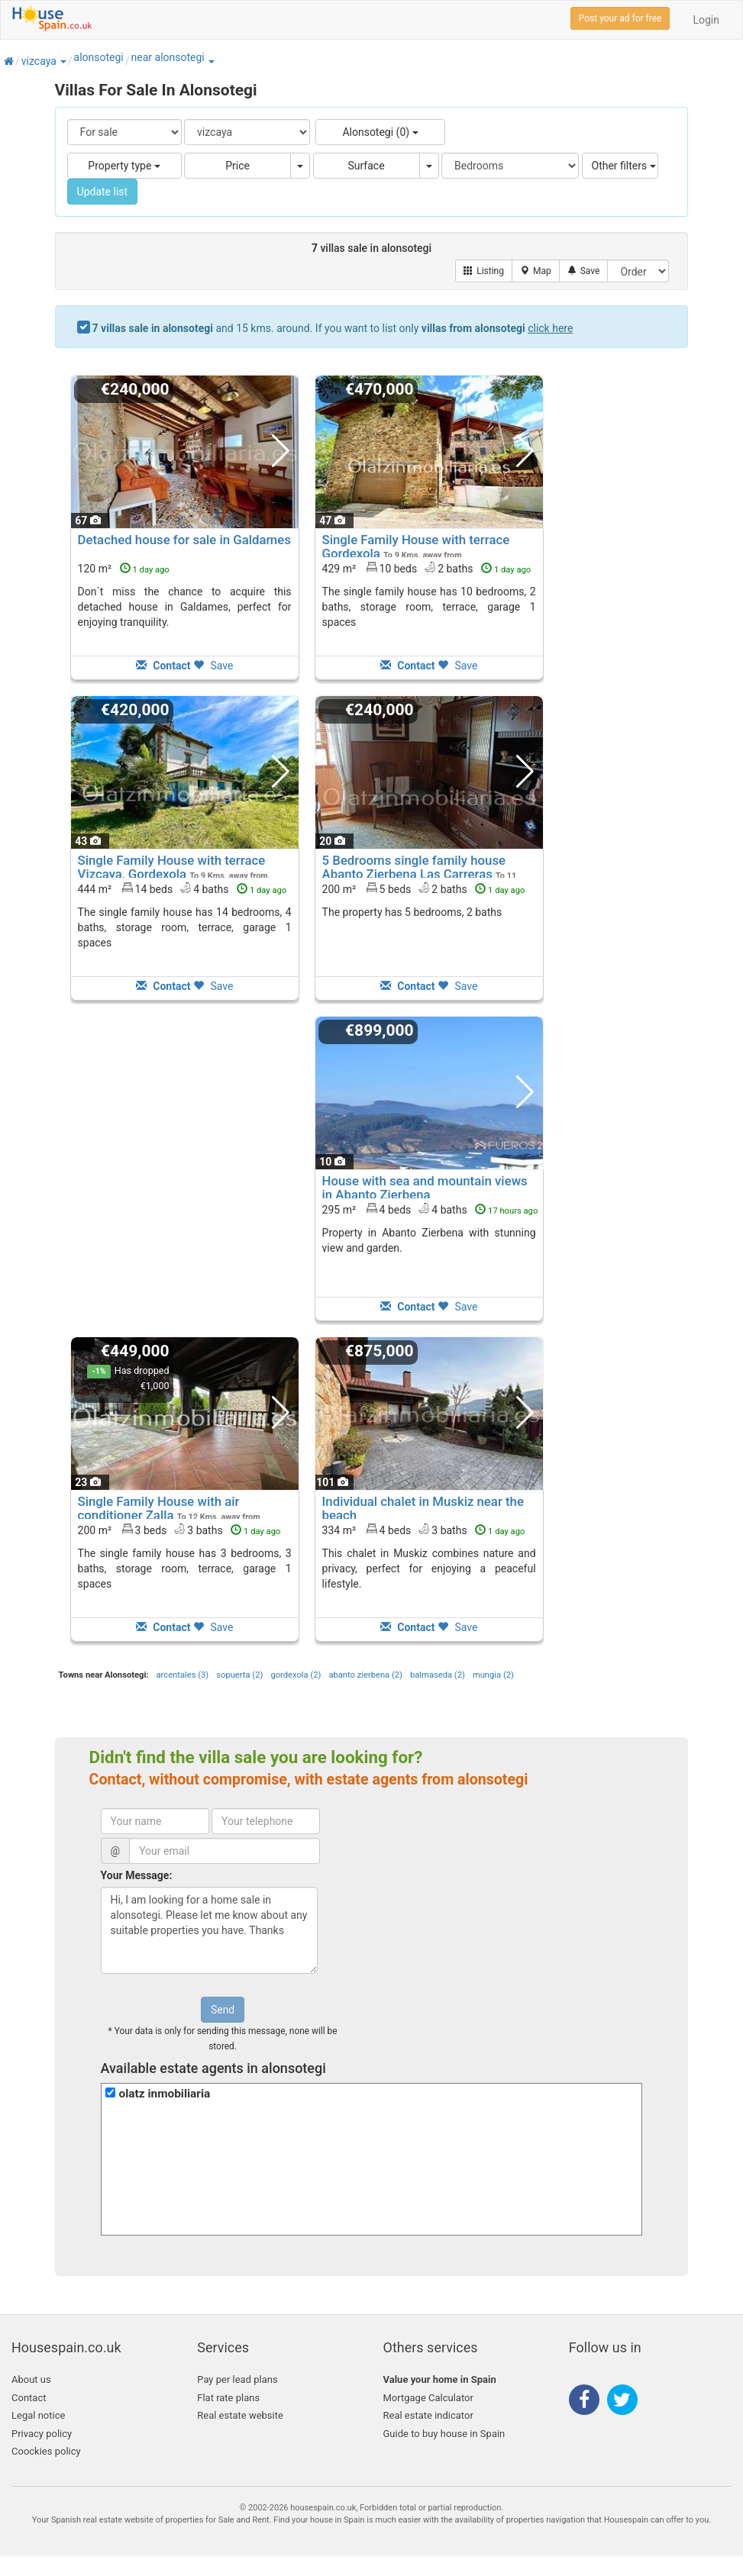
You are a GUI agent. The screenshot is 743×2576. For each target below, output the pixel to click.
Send (222, 2010)
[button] (62, 61)
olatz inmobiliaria (165, 2093)
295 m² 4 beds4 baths (430, 1209)
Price (237, 166)
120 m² (124, 569)
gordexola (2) (295, 1675)
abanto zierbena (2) (365, 1675)
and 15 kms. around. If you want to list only (332, 328)
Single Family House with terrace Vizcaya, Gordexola (172, 867)
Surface (365, 166)
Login (706, 20)
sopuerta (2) (239, 1675)
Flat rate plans (228, 2398)
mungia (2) (493, 1675)
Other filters (624, 166)
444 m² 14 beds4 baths (182, 888)
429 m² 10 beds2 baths (426, 568)
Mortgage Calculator (428, 2398)
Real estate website (240, 2415)
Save (213, 665)
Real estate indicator (428, 2415)
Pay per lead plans (237, 2379)
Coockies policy (46, 2451)
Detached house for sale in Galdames (184, 539)
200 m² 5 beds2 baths (423, 888)
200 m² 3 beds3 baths (179, 1529)
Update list (102, 191)
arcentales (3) (183, 1675)
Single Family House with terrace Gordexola (416, 546)
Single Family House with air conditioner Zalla (159, 1508)
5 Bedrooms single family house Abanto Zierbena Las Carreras (414, 867)
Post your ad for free (620, 18)
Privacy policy (41, 2433)
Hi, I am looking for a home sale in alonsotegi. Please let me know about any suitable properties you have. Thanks (209, 1930)
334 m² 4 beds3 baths (423, 1529)
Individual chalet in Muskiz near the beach (423, 1508)
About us (31, 2379)
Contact (28, 2398)
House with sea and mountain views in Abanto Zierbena (425, 1187)
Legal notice (38, 2415)
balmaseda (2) (437, 1675)
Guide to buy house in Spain (444, 2433)
